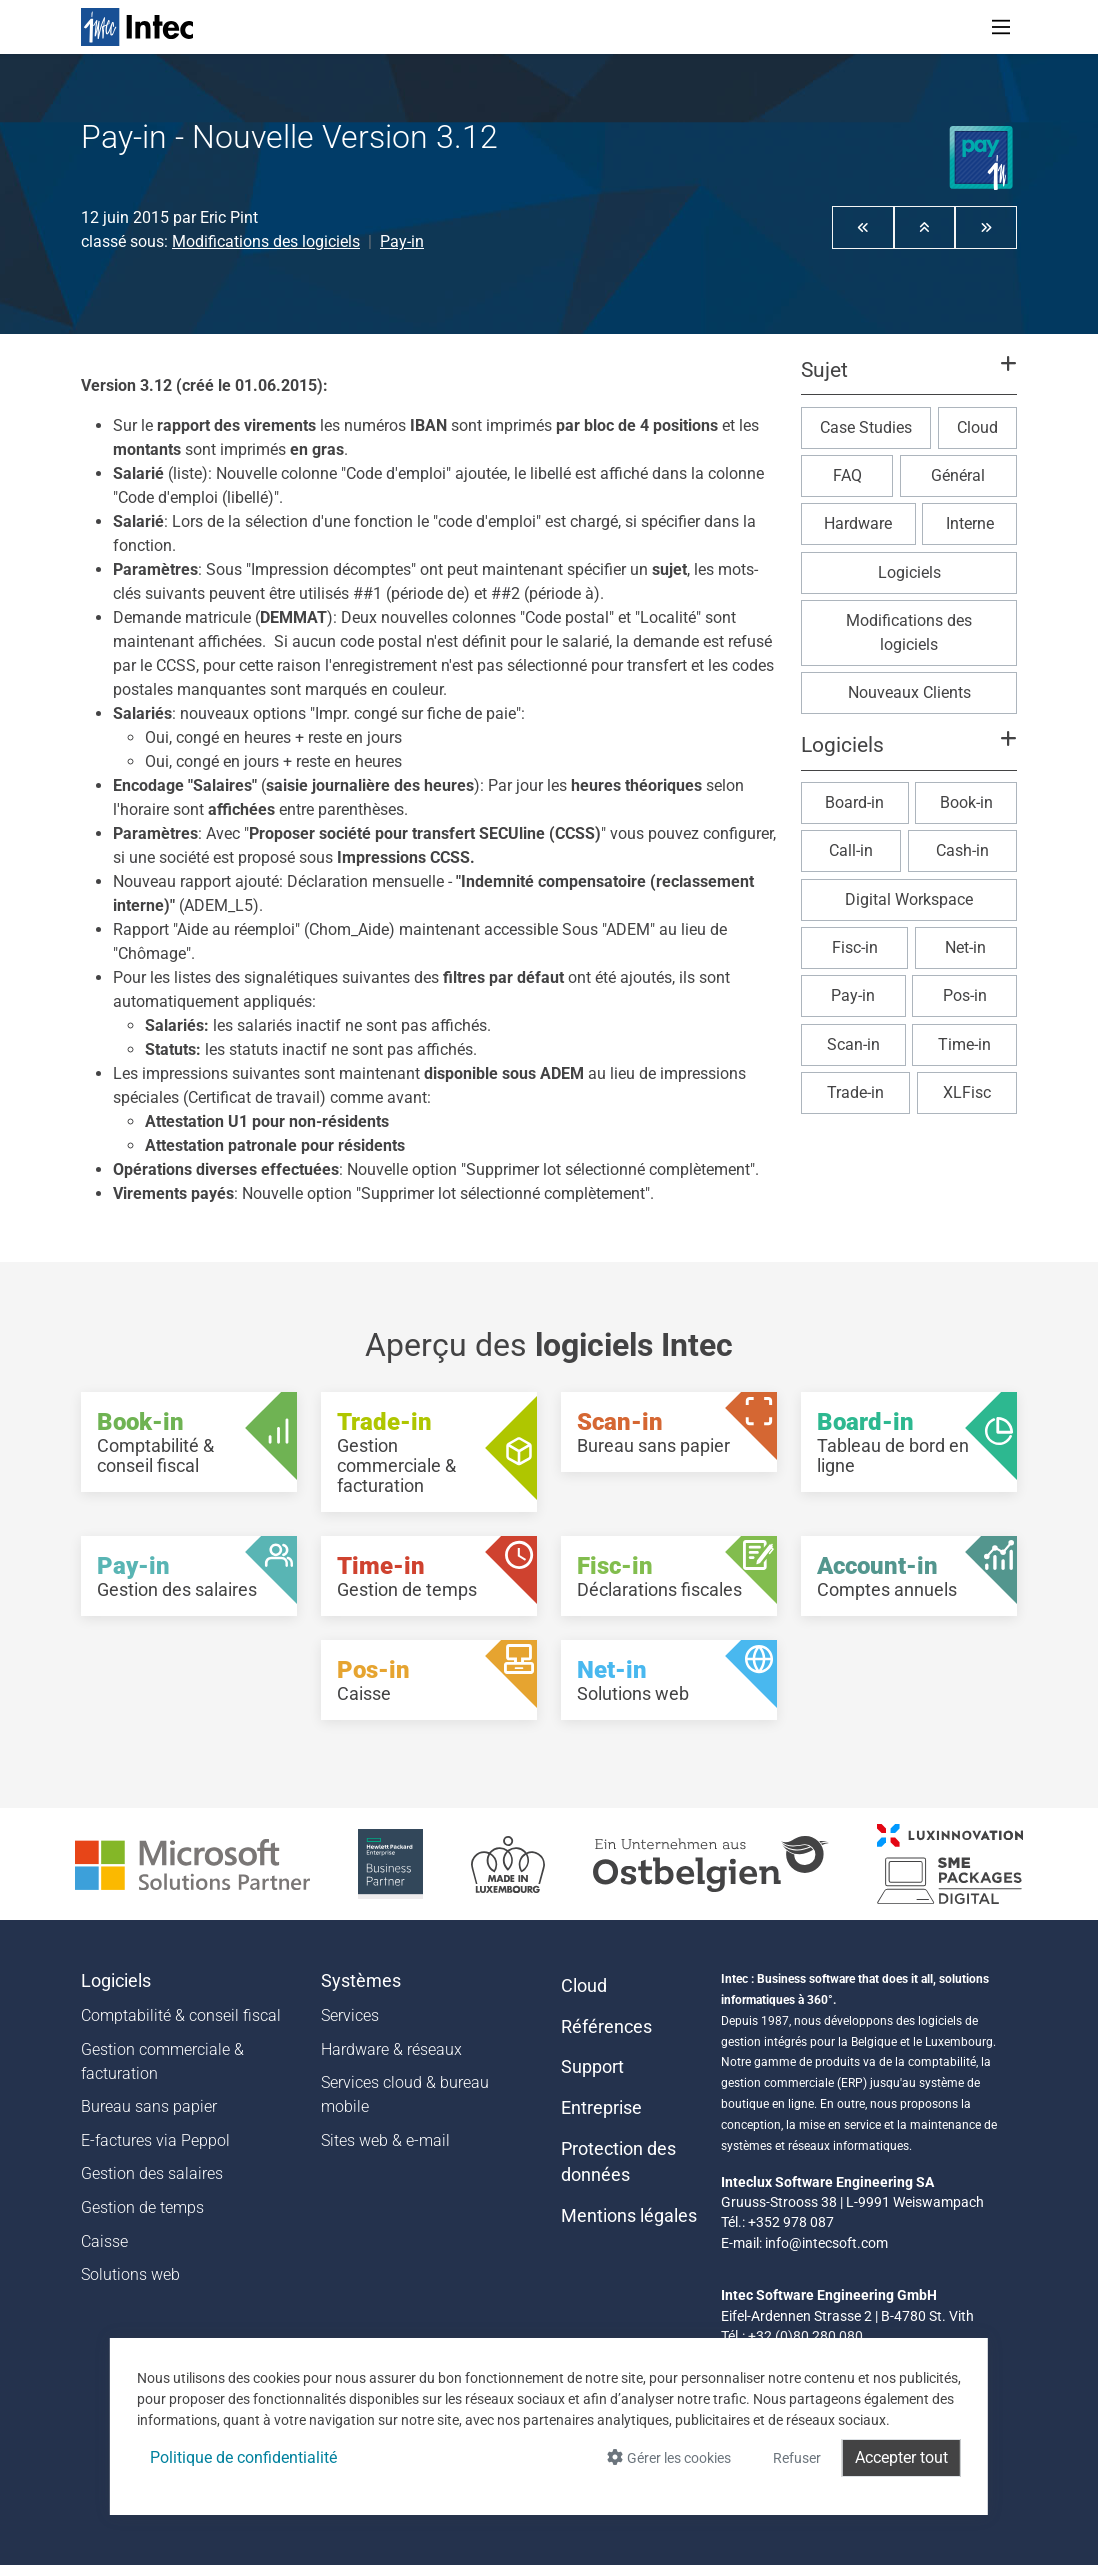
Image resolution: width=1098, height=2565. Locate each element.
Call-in (851, 850)
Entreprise (601, 2108)
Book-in (966, 802)
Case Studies (866, 427)
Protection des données (618, 2162)
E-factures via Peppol (155, 2140)
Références (606, 2027)
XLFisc (967, 1092)
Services (350, 2015)
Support (592, 2067)
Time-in (964, 1044)
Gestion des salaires (152, 2173)
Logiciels (909, 572)
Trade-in (855, 1092)
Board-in (854, 802)
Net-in (965, 947)
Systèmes (361, 1981)
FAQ (847, 475)
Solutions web (130, 2274)
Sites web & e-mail (385, 2140)
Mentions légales (629, 2216)
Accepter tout (901, 2457)
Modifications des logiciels (266, 241)
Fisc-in (855, 947)
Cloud (977, 427)
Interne (970, 523)
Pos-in (965, 995)
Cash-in (962, 850)
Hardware (858, 523)
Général (958, 475)
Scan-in (853, 1044)
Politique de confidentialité (243, 2457)
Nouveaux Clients (909, 692)
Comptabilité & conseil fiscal (181, 2015)
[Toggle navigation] (1001, 27)
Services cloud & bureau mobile (405, 2094)
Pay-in (402, 241)
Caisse (104, 2241)
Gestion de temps (142, 2207)
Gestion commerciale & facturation (162, 2061)
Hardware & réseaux (391, 2049)
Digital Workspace (909, 899)
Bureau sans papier (149, 2106)
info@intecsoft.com (826, 2243)
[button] (863, 227)
